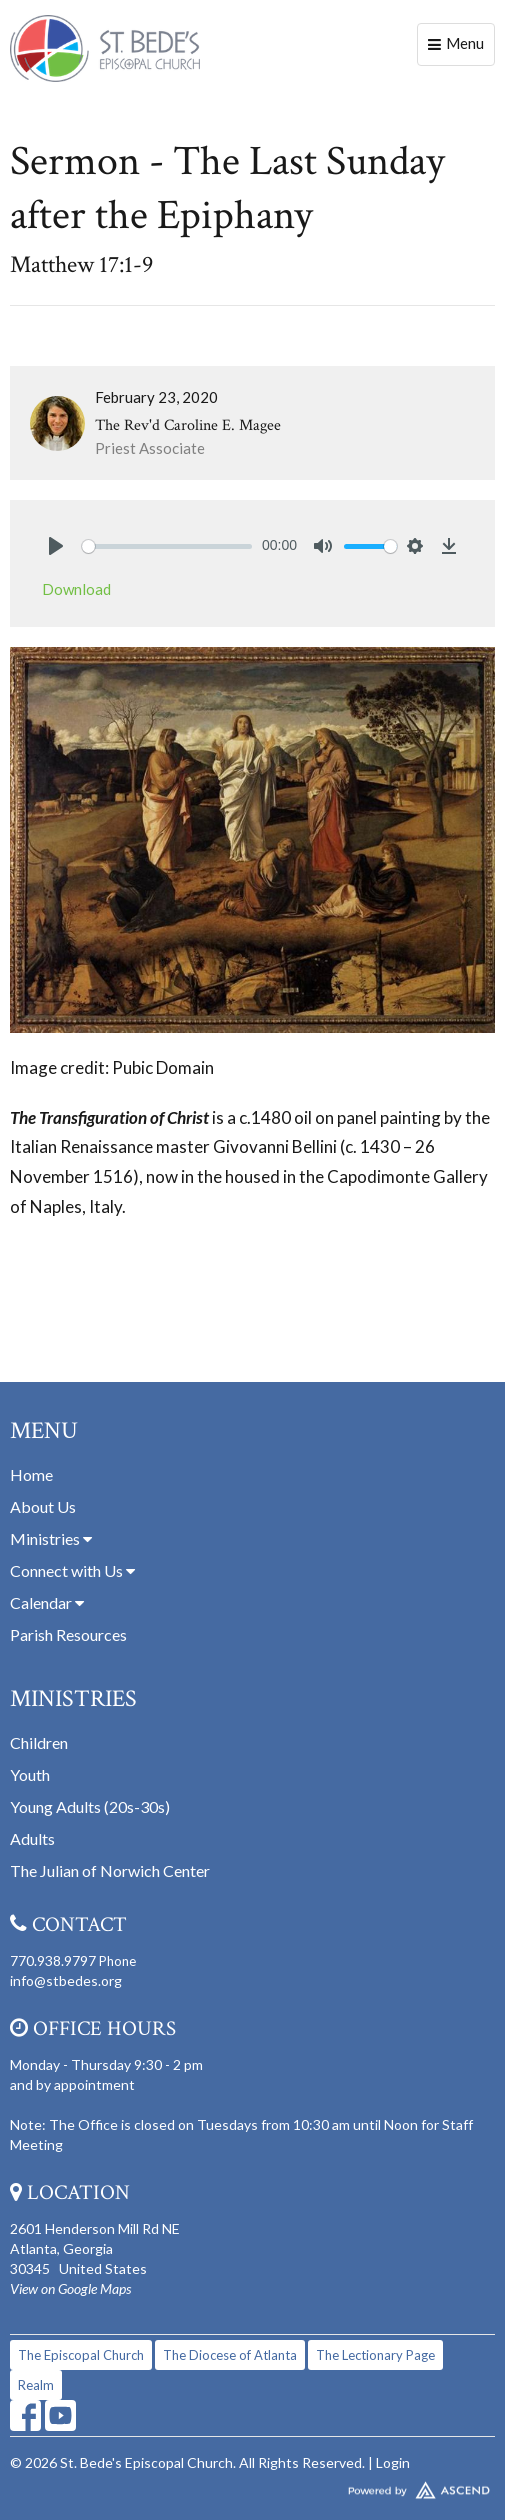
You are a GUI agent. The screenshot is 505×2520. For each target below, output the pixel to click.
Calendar (47, 1602)
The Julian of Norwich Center (110, 1870)
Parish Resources (68, 1634)
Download (76, 589)
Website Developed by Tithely (252, 2486)
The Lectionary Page (375, 2355)
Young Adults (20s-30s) (90, 1806)
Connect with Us (72, 1570)
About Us (43, 1506)
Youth (30, 1774)
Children (39, 1742)
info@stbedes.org (66, 1980)
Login (393, 2462)
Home (31, 1474)
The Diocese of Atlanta (230, 2355)
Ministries (51, 1538)
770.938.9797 (53, 1960)
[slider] (167, 546)
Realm (36, 2385)
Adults (32, 1838)
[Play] (56, 546)
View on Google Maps (70, 2288)
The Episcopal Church (81, 2355)
